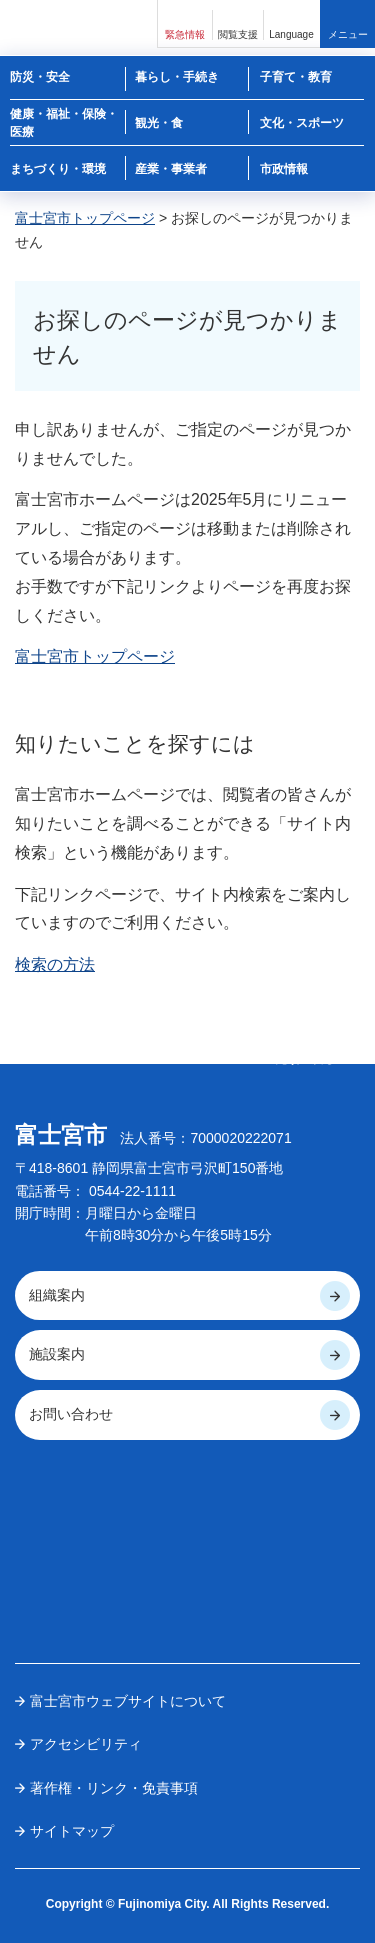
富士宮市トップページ (85, 218)
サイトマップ (72, 1831)
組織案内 (57, 1295)
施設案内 (57, 1354)
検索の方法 (55, 964)
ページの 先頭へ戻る (305, 1052)
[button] (185, 23)
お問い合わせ (71, 1414)
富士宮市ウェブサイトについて (128, 1701)
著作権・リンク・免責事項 (114, 1788)
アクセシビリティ (86, 1744)
